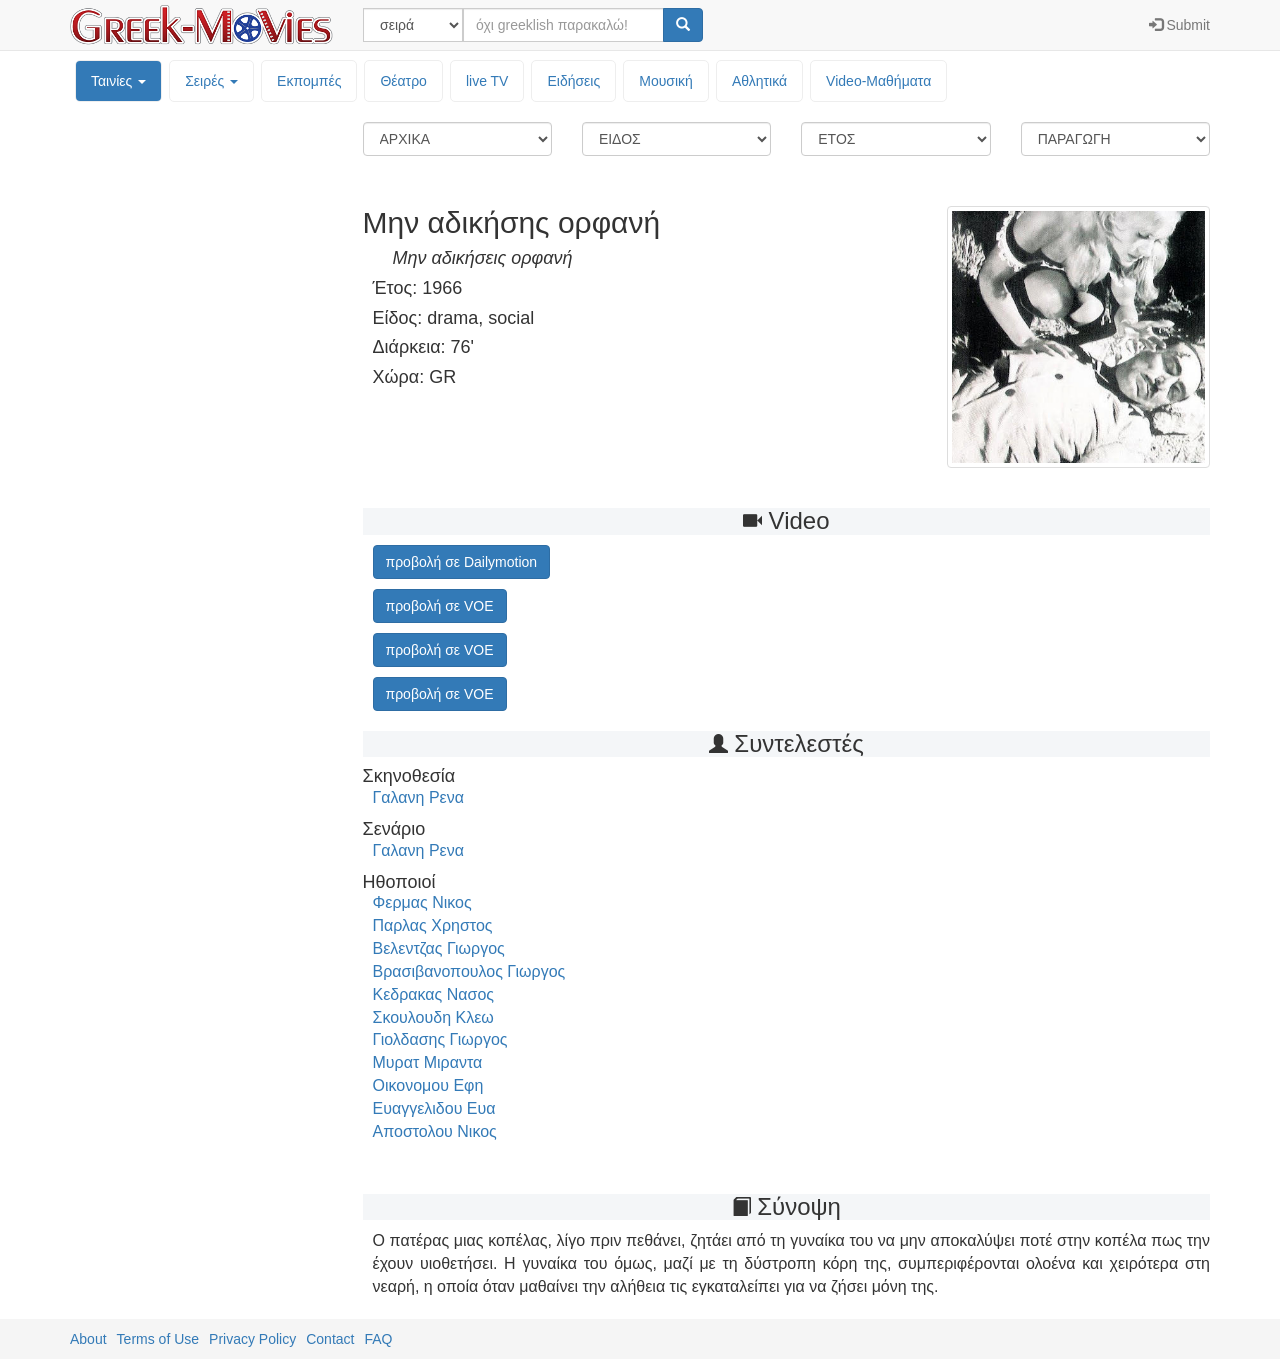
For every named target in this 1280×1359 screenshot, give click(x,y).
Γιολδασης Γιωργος (440, 1039)
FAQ (378, 1339)
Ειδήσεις (573, 81)
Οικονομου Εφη (428, 1085)
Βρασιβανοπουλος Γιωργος (469, 971)
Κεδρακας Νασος (434, 994)
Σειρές (211, 81)
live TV (487, 81)
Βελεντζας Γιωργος (439, 948)
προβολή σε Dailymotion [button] (462, 562)
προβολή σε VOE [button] (440, 606)
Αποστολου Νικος (435, 1131)
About (88, 1339)
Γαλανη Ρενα (418, 797)
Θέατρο (403, 81)
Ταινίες (118, 81)
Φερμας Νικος (422, 902)
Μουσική (666, 81)
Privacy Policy (252, 1339)
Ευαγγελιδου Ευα (434, 1108)
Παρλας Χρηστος (433, 925)
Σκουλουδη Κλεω (433, 1017)
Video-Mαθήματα (878, 81)
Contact (330, 1339)
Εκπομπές (309, 81)
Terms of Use (158, 1339)
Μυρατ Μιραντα (428, 1062)
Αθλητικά (759, 81)
